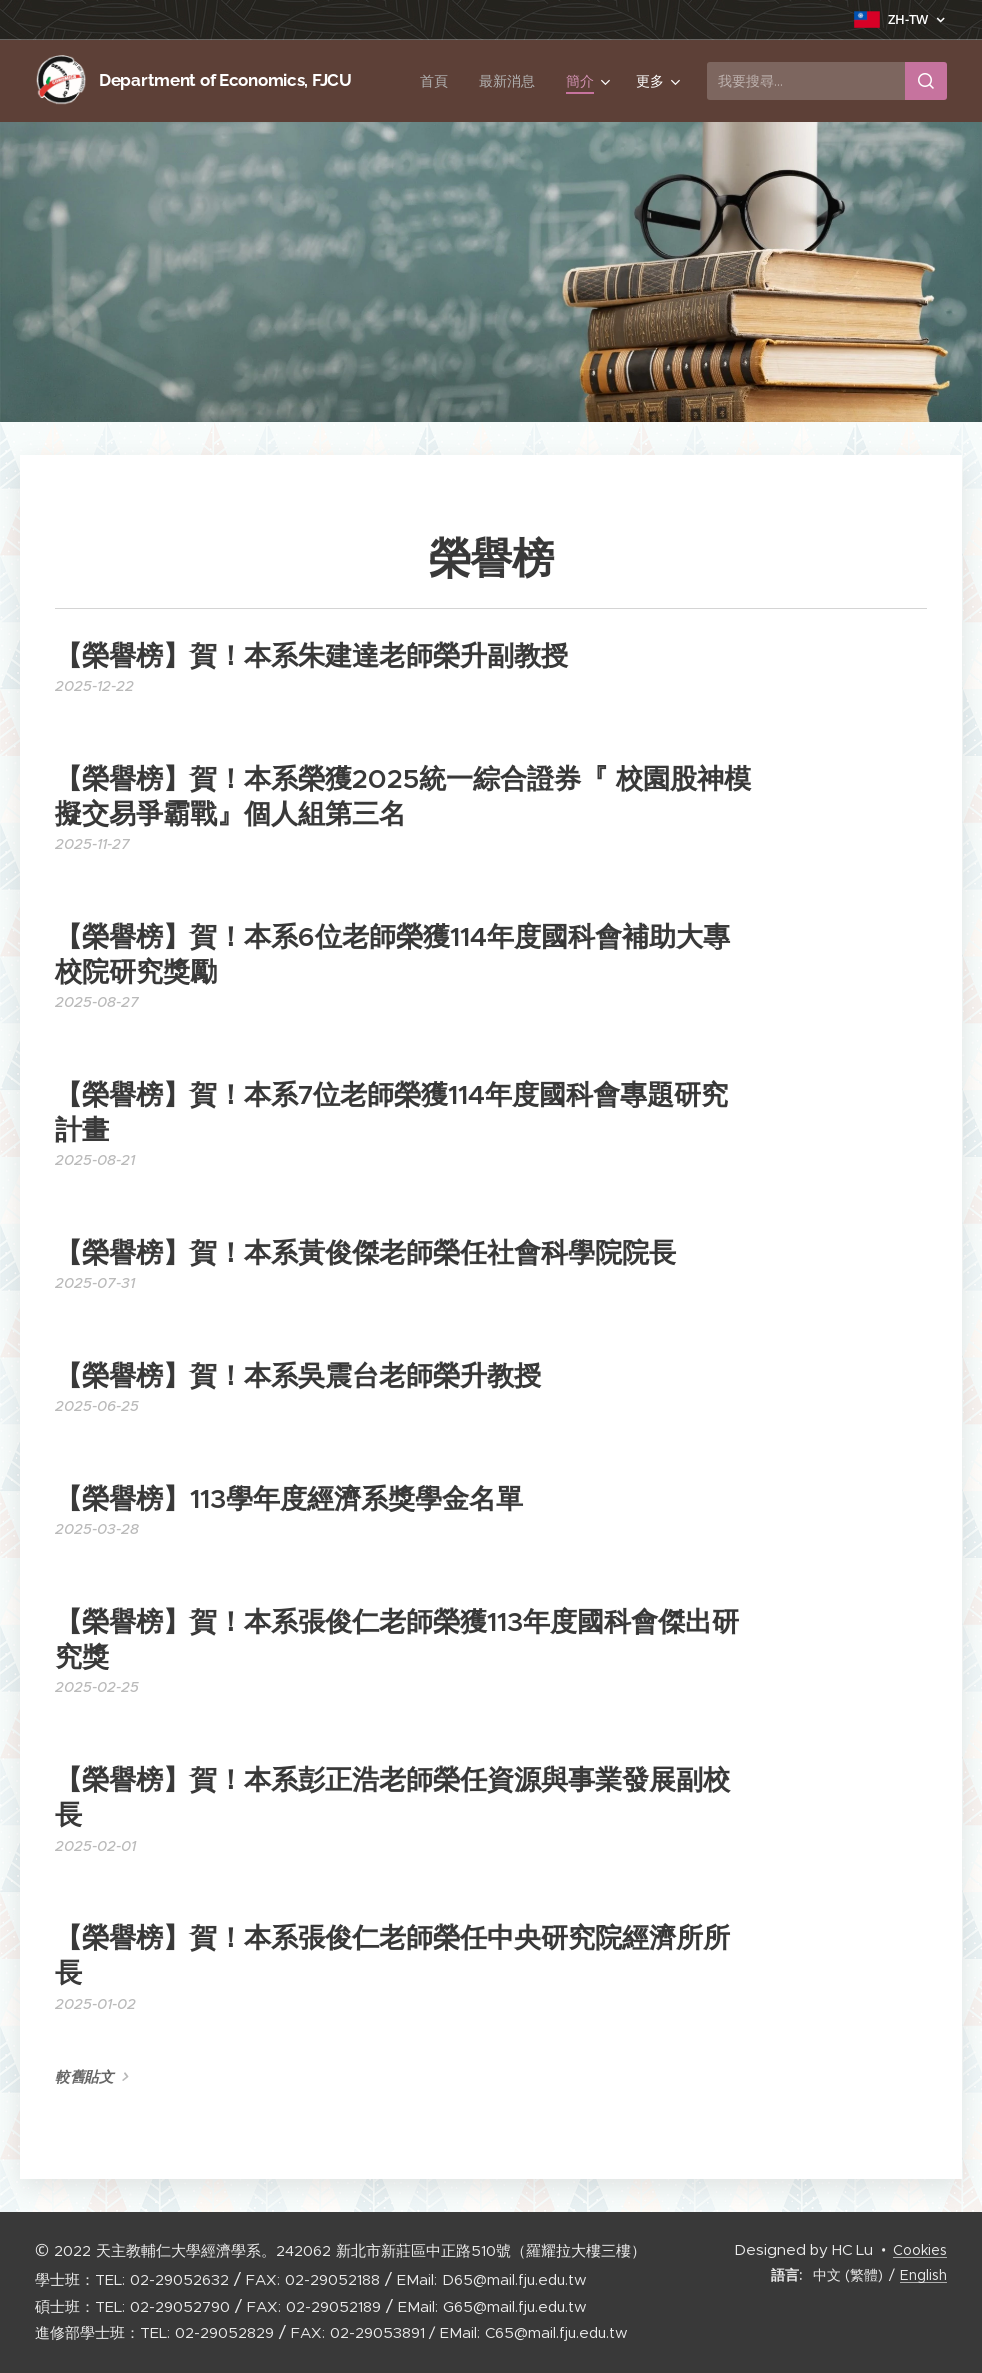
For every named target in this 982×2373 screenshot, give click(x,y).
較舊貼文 (84, 2077)
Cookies (920, 2250)
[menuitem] (437, 81)
